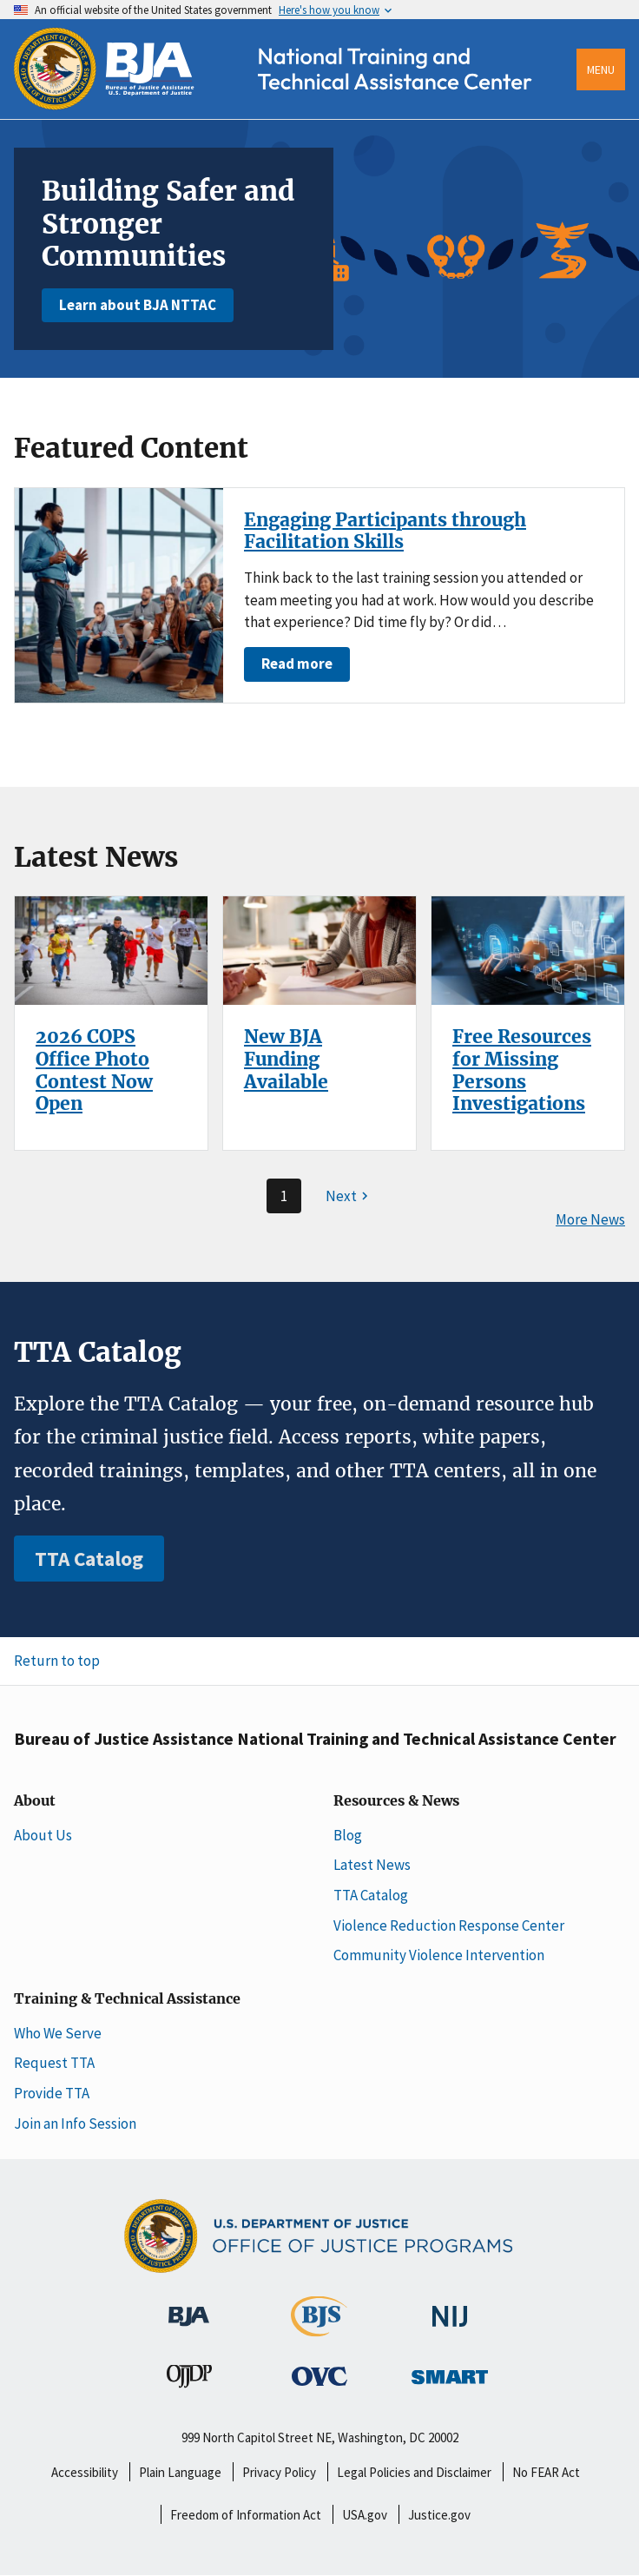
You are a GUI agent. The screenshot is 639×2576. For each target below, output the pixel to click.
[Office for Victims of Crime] (319, 2375)
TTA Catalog (89, 1558)
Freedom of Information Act (245, 2515)
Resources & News (396, 1801)
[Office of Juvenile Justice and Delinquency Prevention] (189, 2379)
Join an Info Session (75, 2123)
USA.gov (364, 2515)
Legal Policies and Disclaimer (414, 2472)
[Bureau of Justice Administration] (188, 2307)
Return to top (57, 1660)
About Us (43, 1835)
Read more (297, 663)
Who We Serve (58, 2033)
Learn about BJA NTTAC (137, 304)
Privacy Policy (279, 2472)
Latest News (372, 1864)
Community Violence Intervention (438, 1955)
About (35, 1801)
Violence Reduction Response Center (448, 1925)
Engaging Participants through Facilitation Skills (385, 531)
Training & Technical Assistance (127, 1999)
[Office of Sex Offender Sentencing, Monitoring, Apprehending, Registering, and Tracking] (450, 2371)
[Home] (288, 106)
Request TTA (54, 2062)
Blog (347, 1835)
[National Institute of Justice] (449, 2308)
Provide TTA (51, 2093)
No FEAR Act (546, 2472)
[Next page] (349, 1196)
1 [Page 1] (283, 1195)
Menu (601, 69)
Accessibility (84, 2472)
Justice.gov (439, 2515)
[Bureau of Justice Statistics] (319, 2328)
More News (590, 1219)
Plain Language (180, 2472)
